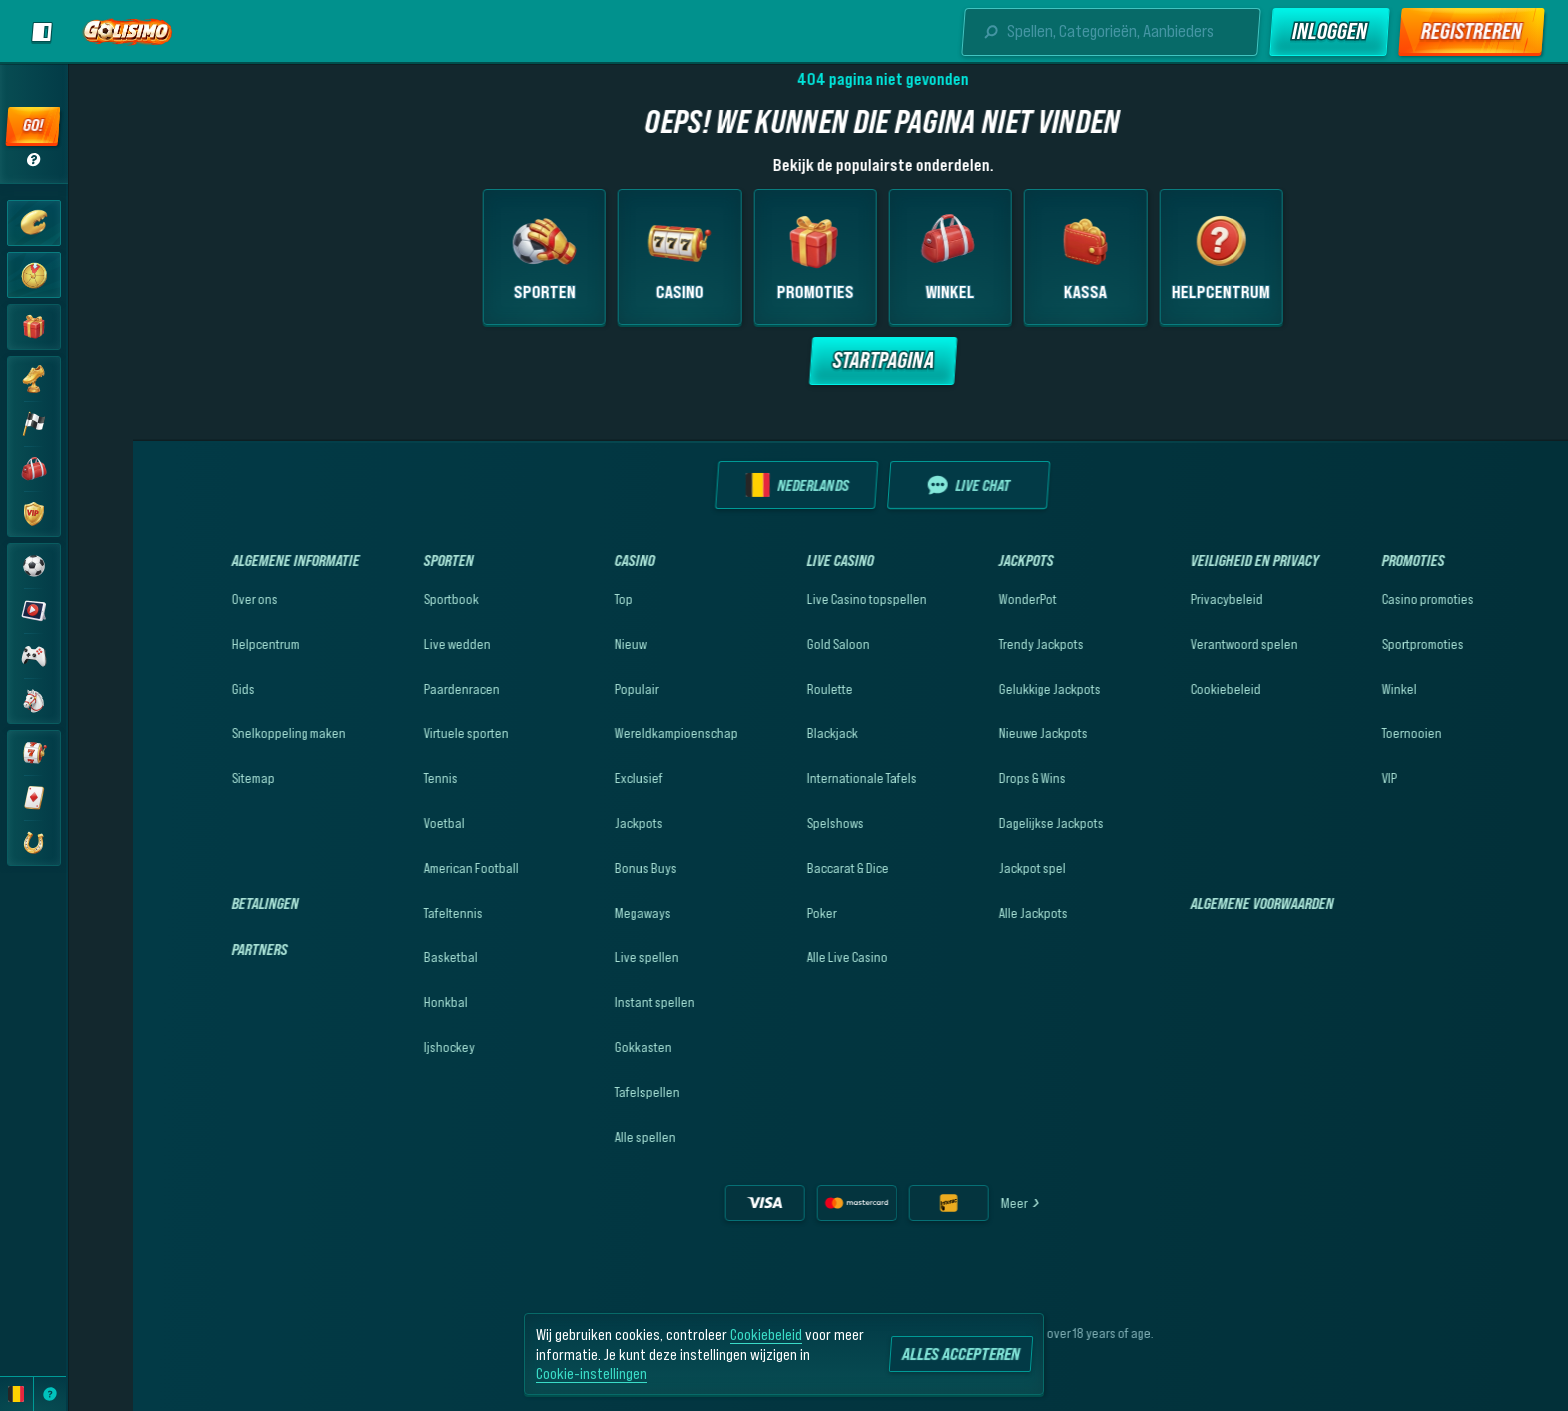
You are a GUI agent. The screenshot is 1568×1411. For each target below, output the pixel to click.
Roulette (765, 689)
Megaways (578, 913)
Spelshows (770, 823)
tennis (376, 778)
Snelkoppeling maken (224, 733)
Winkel (1334, 689)
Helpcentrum (201, 644)
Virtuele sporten (401, 733)
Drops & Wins (967, 778)
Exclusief (574, 778)
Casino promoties (1363, 599)
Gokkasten (578, 1047)
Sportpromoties (1358, 644)
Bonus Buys (581, 868)
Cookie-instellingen (591, 1373)
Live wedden (392, 644)
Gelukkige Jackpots (985, 689)
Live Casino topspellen (802, 599)
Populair (572, 689)
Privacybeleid (1162, 599)
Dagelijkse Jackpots (986, 823)
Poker (757, 913)
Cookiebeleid (1161, 689)
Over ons (190, 599)
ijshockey (384, 1047)
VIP (1324, 778)
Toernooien (1347, 733)
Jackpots (574, 823)
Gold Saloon (773, 644)
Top (559, 599)
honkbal (381, 1002)
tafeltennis (388, 913)
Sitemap (188, 778)
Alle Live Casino (782, 957)
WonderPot (963, 599)
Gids (178, 689)
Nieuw (566, 644)
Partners (195, 949)
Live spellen (582, 957)
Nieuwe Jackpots (978, 733)
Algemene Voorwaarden (1197, 903)
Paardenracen (397, 689)
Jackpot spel (967, 868)
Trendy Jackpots (976, 644)
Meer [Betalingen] (956, 1203)
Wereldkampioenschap (611, 733)
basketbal (386, 957)
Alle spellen (580, 1137)
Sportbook (386, 599)
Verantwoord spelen (1179, 644)
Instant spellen (590, 1002)
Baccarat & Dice (783, 868)
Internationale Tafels (797, 778)
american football (406, 868)
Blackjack (767, 733)
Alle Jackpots (968, 913)
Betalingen (200, 903)
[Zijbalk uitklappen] (42, 32)
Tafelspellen (582, 1092)
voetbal (379, 823)
